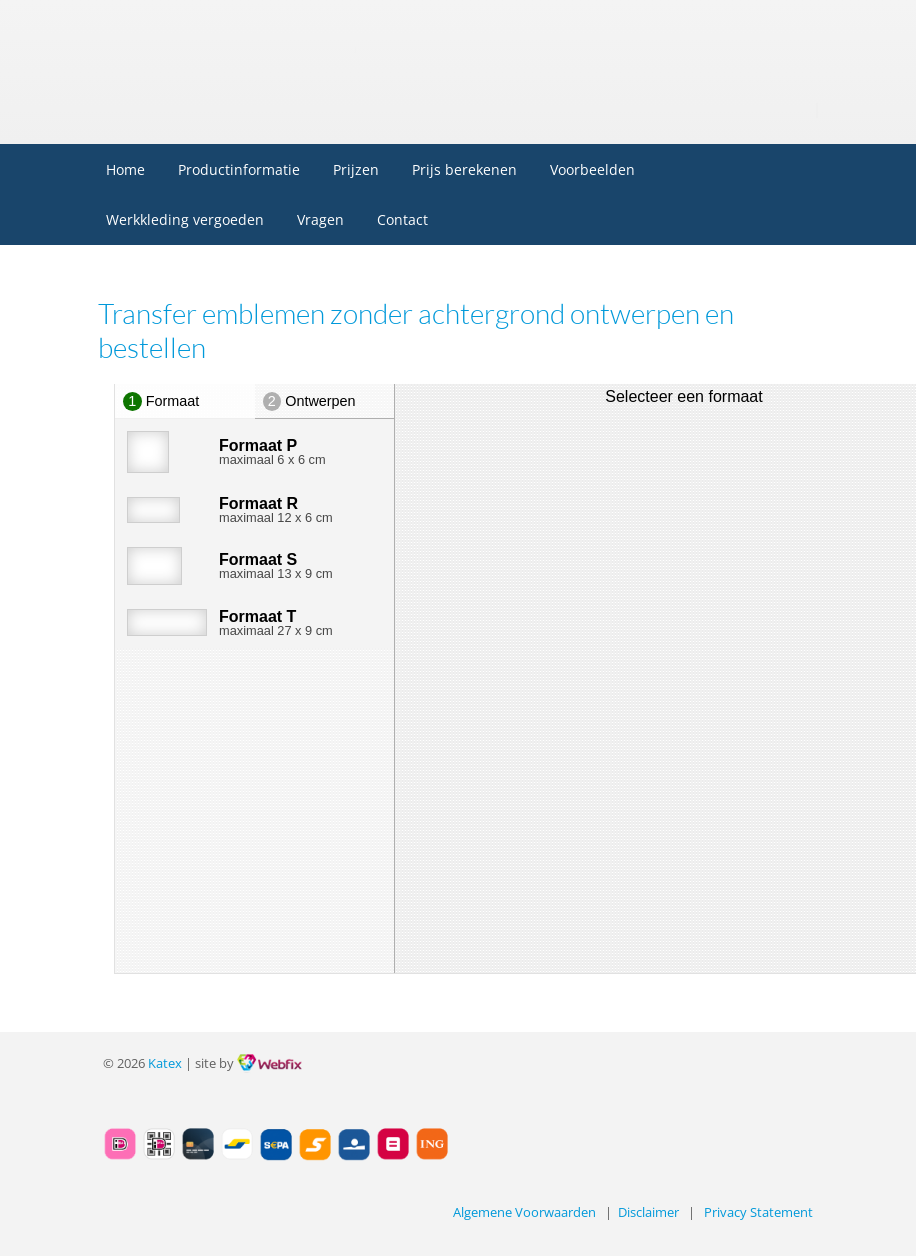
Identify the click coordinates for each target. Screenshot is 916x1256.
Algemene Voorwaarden (524, 1212)
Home (125, 169)
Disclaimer (648, 1212)
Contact (402, 219)
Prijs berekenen (464, 169)
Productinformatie (239, 169)
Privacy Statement (758, 1212)
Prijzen (356, 169)
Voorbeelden (592, 169)
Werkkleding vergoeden (185, 219)
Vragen (320, 219)
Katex (165, 1063)
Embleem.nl (239, 39)
